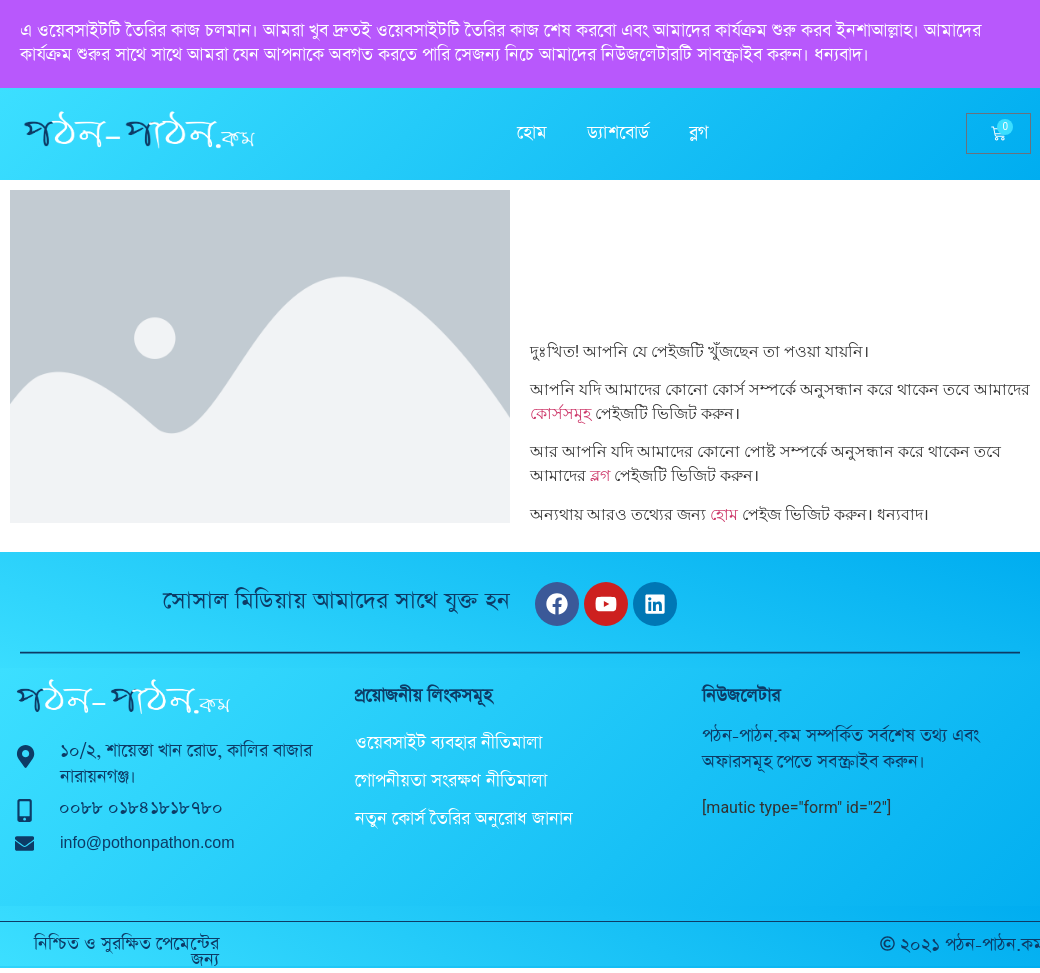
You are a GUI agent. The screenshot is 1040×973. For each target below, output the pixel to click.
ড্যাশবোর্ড (618, 133)
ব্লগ (698, 133)
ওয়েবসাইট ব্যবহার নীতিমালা (448, 743)
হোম (532, 133)
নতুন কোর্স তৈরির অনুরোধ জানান (464, 819)
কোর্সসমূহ (560, 413)
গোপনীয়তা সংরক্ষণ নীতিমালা (451, 781)
